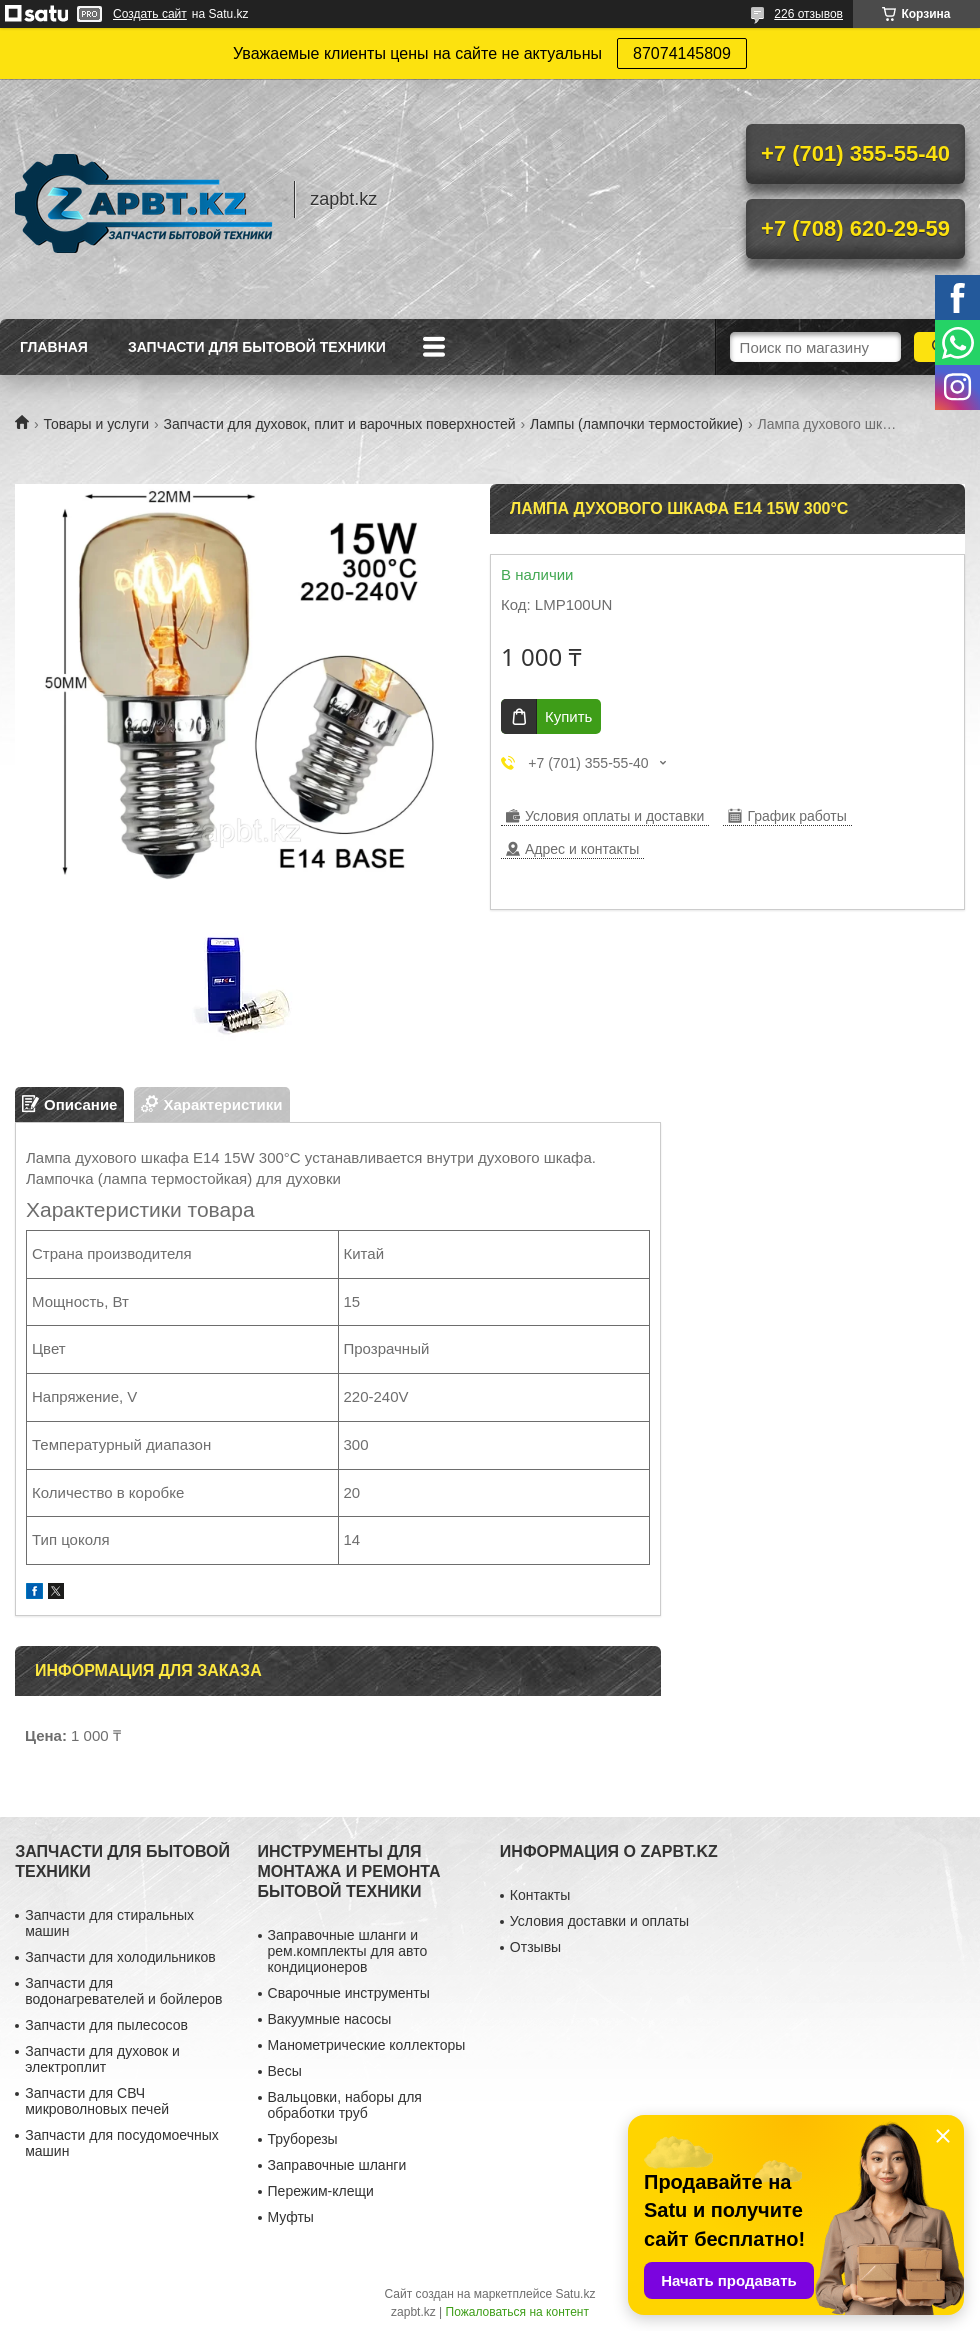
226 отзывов (808, 14)
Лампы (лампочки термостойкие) (636, 424)
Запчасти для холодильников (120, 1957)
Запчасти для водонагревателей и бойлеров (123, 1991)
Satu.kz (575, 2294)
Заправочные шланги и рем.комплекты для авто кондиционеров (348, 1951)
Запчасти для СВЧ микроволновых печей (97, 2101)
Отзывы (535, 1947)
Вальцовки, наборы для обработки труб (345, 2105)
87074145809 (682, 53)
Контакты (540, 1895)
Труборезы (303, 2139)
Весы (285, 2071)
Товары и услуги (96, 424)
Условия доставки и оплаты (599, 1921)
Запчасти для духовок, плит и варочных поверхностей (340, 424)
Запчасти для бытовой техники (257, 347)
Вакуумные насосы (330, 2019)
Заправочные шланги (337, 2165)
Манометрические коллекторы (367, 2045)
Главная (54, 347)
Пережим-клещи (321, 2191)
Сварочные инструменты (349, 1993)
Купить (568, 716)
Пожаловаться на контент (517, 2312)
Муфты (291, 2217)
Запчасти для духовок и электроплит (102, 2059)
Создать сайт (150, 14)
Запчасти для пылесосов (106, 2025)
